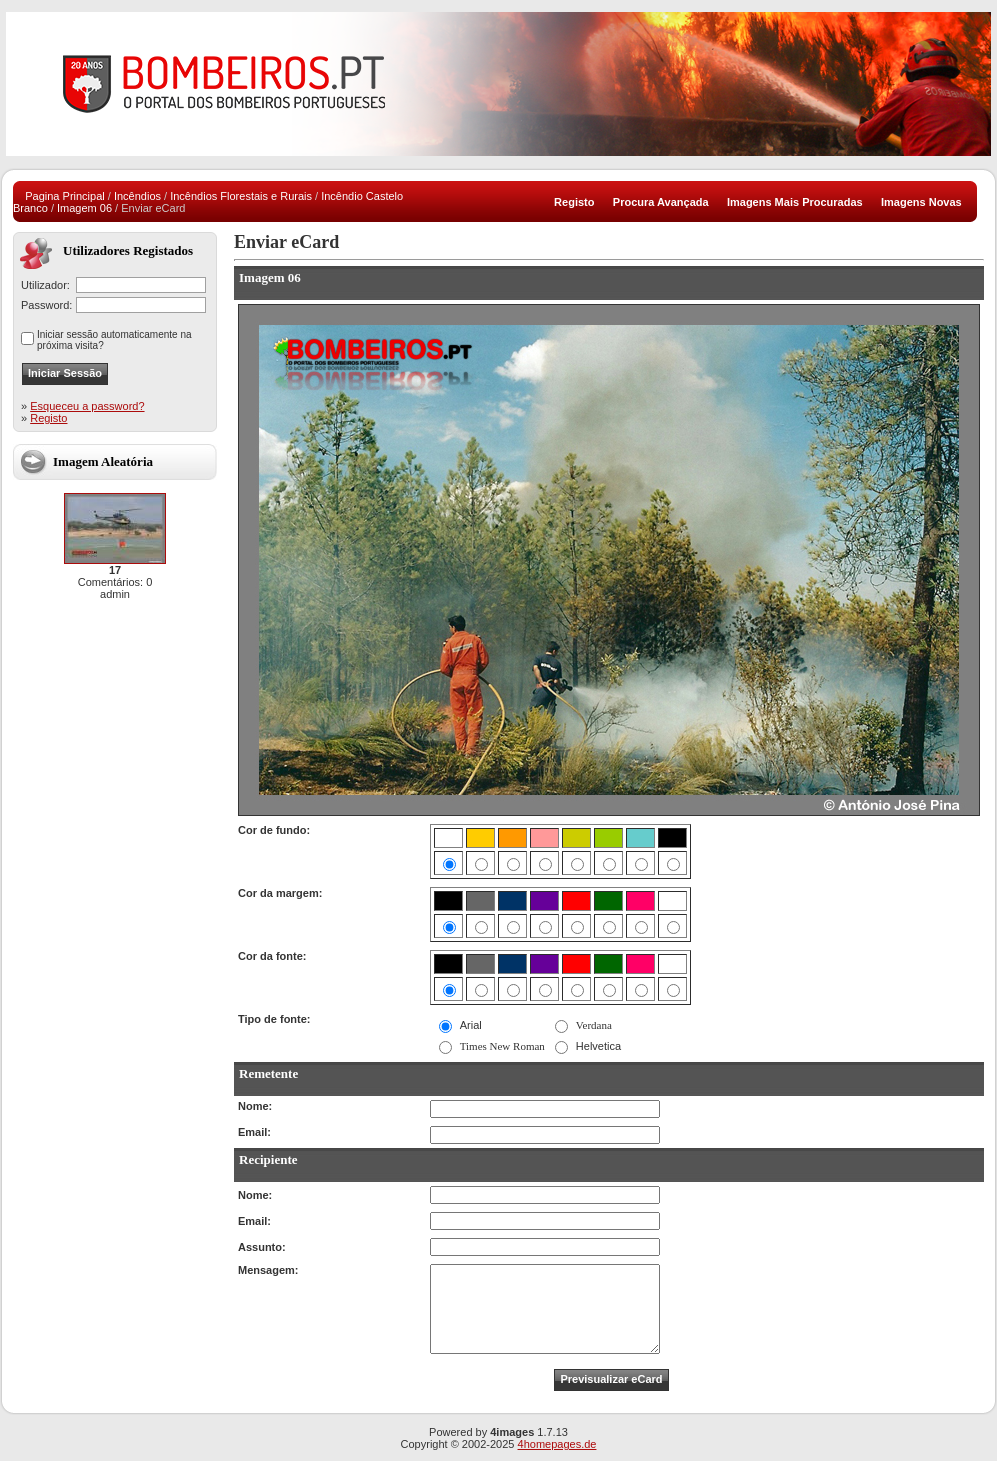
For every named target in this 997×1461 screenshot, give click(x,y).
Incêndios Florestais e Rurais (241, 196)
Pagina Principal (65, 196)
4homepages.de (557, 1444)
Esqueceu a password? (87, 406)
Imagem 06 (84, 208)
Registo (48, 418)
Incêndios (137, 196)
